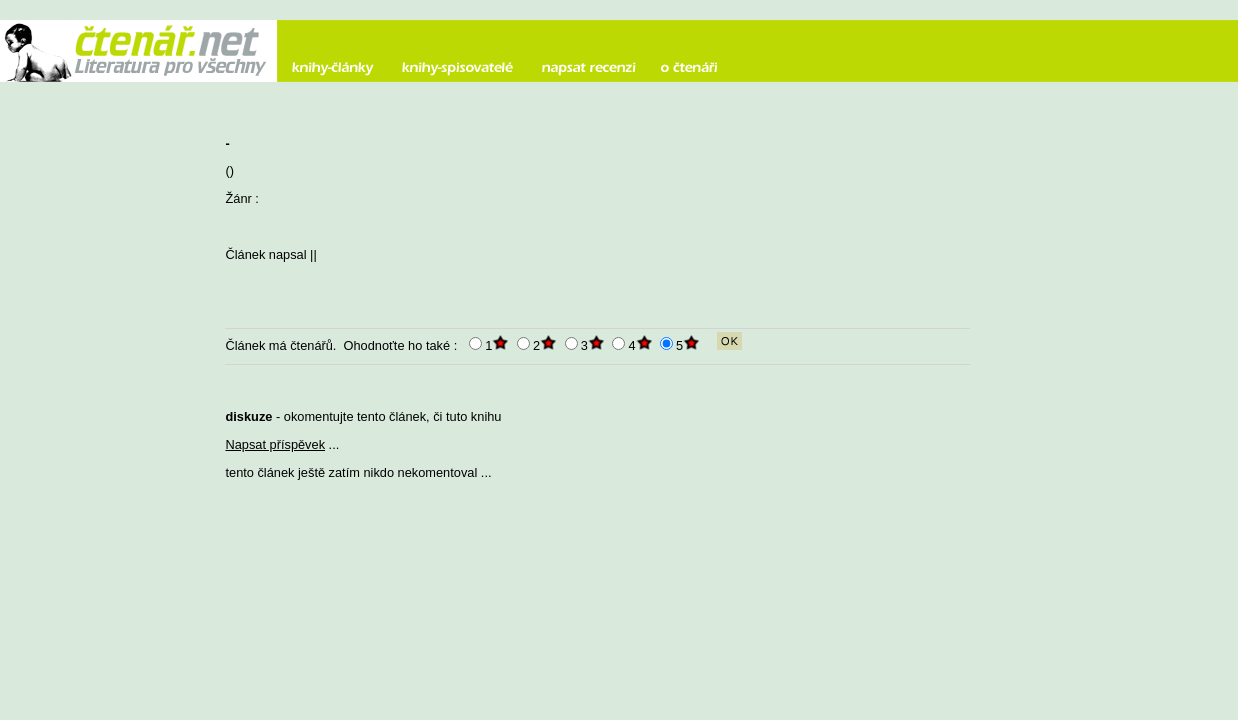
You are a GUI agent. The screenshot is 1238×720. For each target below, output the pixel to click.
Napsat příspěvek (275, 444)
